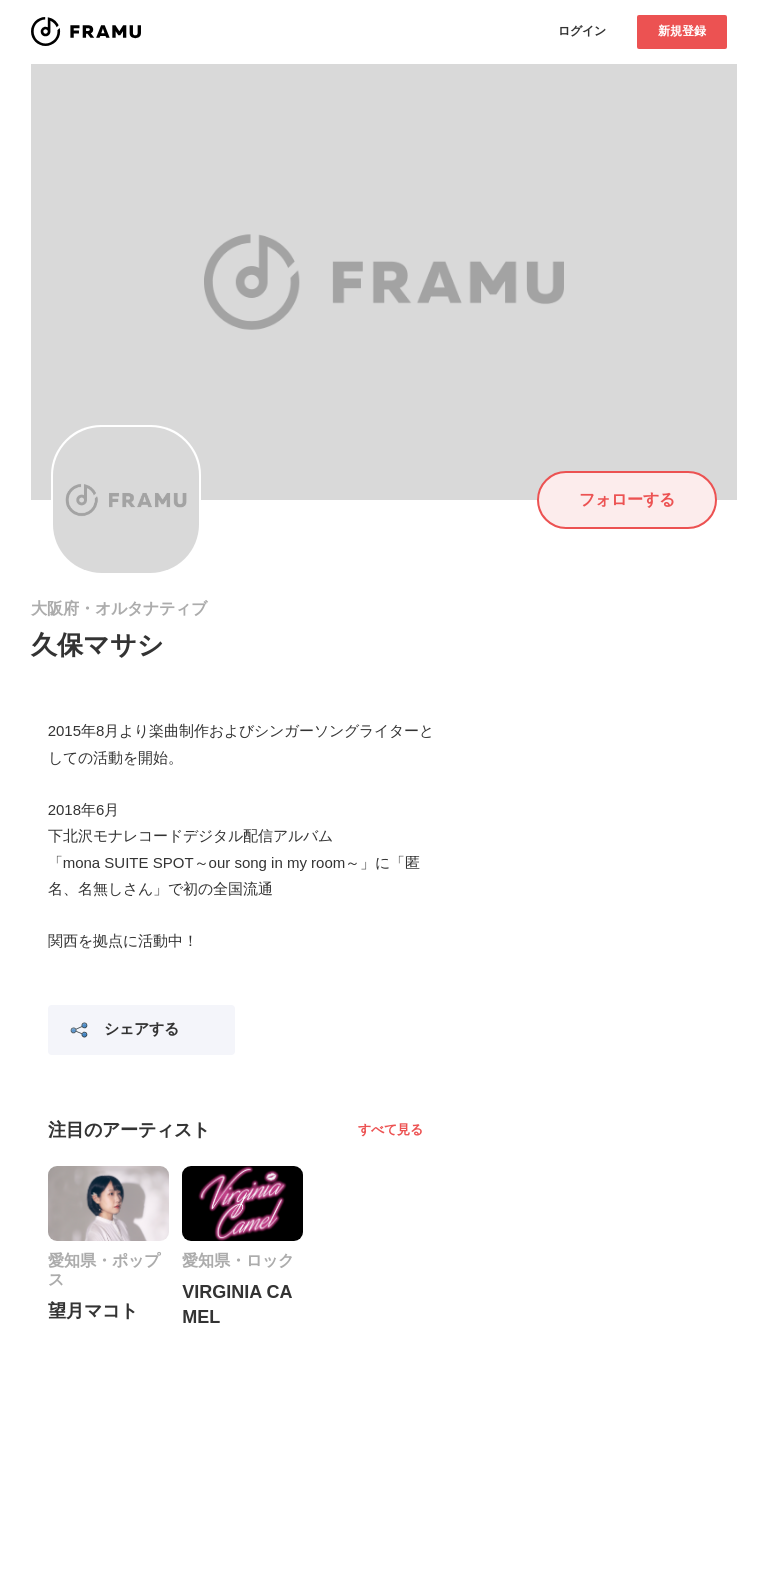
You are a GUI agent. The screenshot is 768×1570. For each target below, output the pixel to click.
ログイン (582, 31)
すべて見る (390, 1129)
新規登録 (682, 31)
